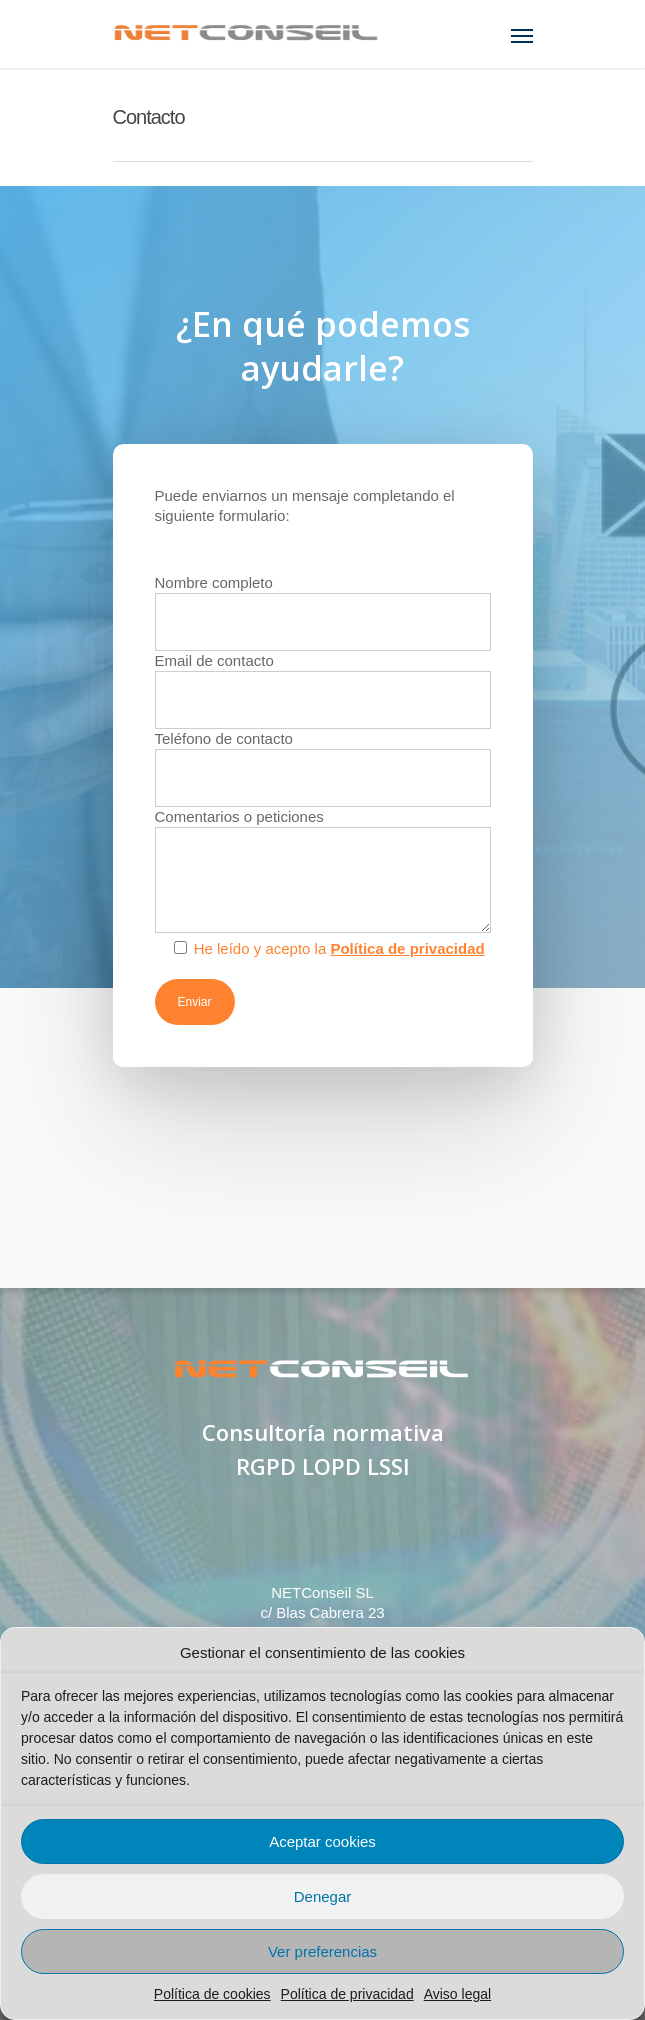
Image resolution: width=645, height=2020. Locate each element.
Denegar (323, 1896)
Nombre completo (323, 612)
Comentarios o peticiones (323, 873)
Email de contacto (323, 690)
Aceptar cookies (322, 1841)
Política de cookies (212, 1994)
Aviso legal (457, 1994)
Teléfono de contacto (323, 768)
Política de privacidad (347, 1994)
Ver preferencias (322, 1951)
